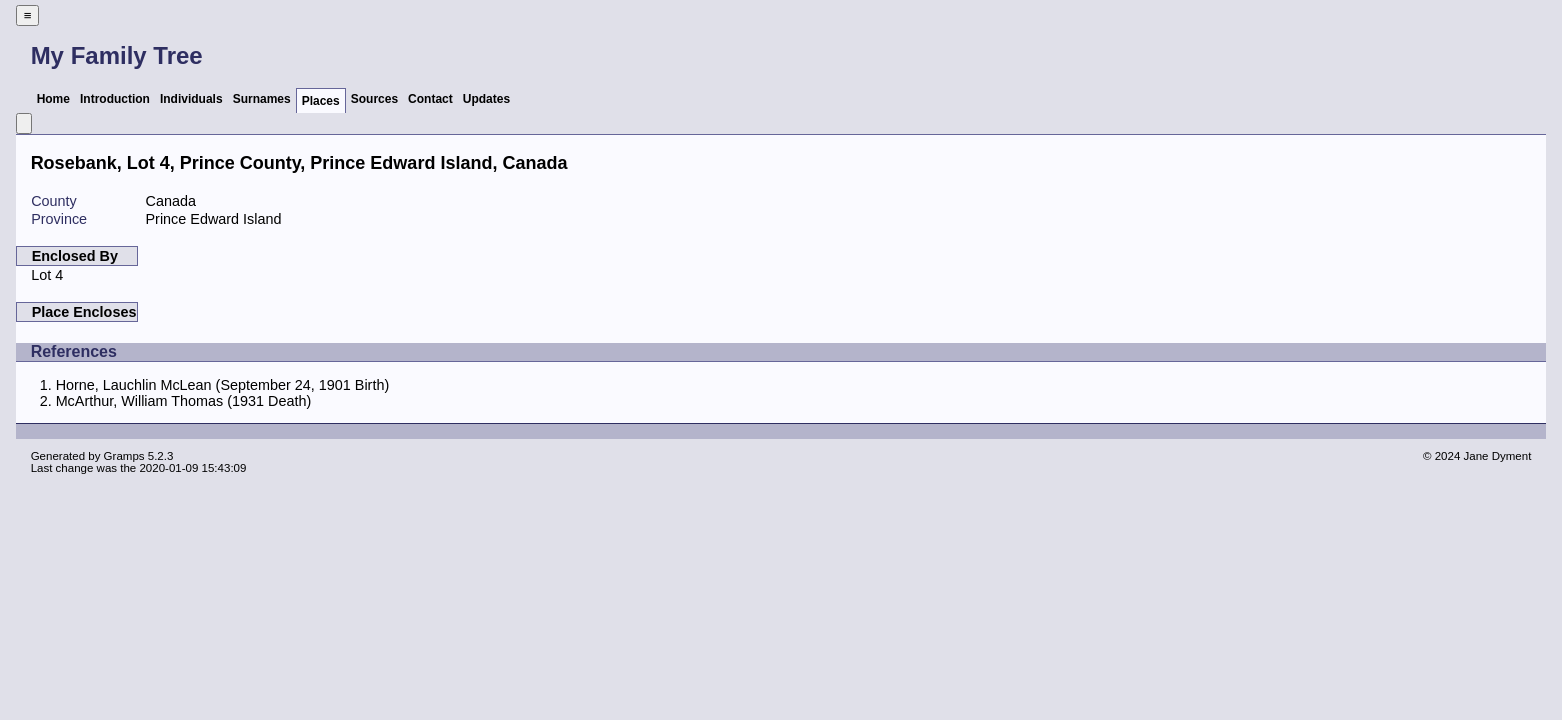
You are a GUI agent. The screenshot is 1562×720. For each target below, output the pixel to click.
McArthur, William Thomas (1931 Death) (184, 401)
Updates (486, 99)
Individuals (191, 99)
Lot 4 (47, 275)
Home (53, 99)
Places (321, 101)
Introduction (115, 99)
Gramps (124, 456)
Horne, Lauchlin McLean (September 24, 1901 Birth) (223, 385)
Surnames (262, 99)
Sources (374, 99)
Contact (430, 99)
